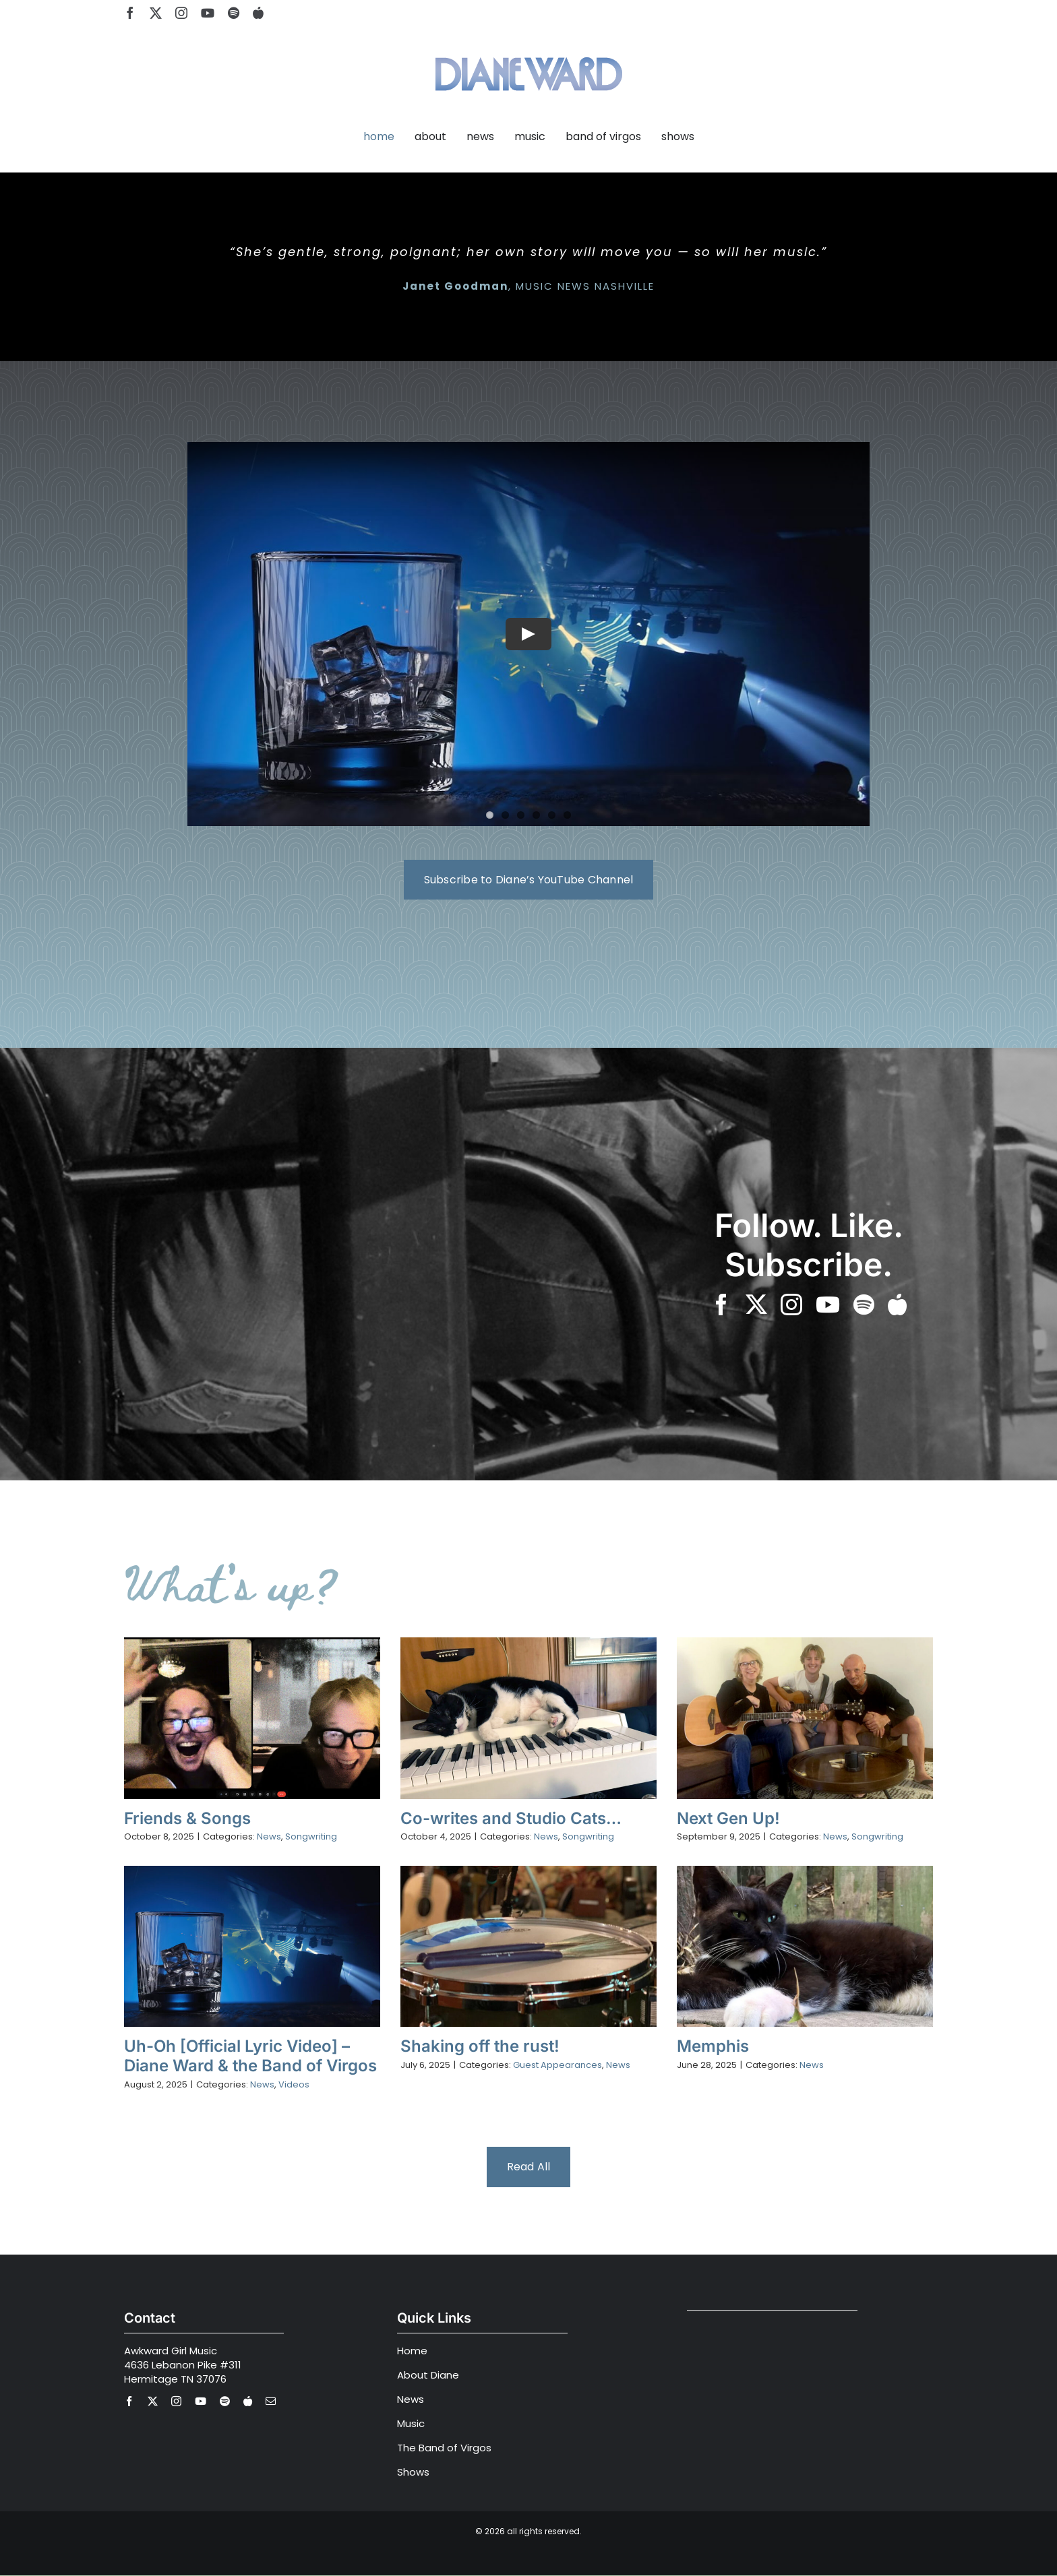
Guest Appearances (557, 2065)
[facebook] (130, 13)
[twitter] (156, 13)
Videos (293, 2084)
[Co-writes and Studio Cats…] (528, 1717)
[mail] (271, 2401)
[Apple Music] (258, 13)
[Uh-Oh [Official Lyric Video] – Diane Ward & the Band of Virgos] (252, 1946)
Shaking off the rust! (480, 2046)
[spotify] (233, 13)
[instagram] (181, 13)
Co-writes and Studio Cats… (511, 1818)
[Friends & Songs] (252, 1717)
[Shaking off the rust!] (528, 1946)
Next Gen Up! (728, 1818)
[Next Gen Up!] (805, 1717)
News (269, 1836)
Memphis (713, 2046)
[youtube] (207, 13)
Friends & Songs (187, 1818)
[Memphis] (805, 1946)
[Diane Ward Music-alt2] (528, 49)
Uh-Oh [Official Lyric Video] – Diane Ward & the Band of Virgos (250, 2055)
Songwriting (311, 1836)
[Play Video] (528, 634)
